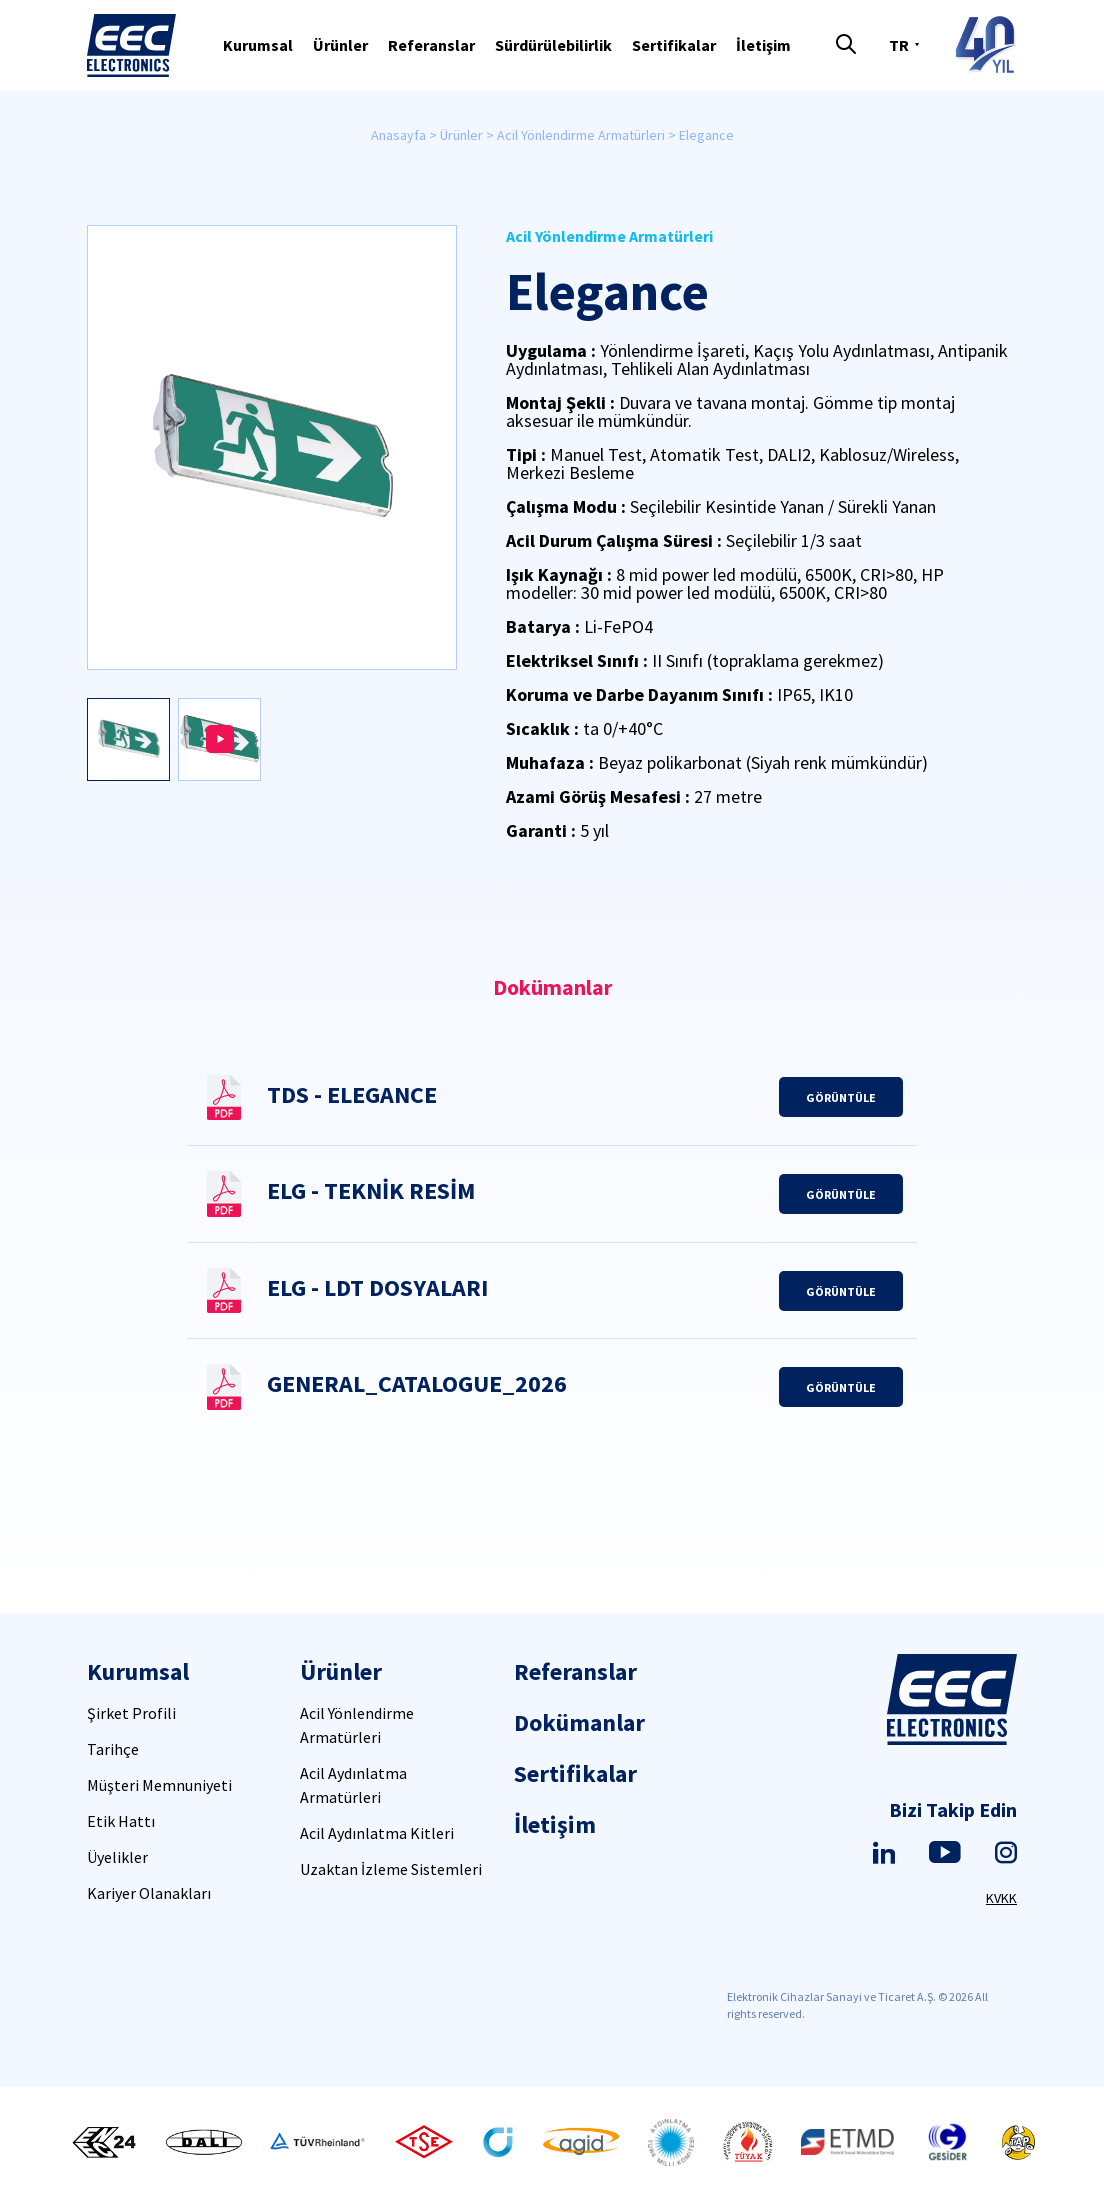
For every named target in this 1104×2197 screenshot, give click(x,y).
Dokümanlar (579, 1722)
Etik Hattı (121, 1821)
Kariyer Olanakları (149, 1893)
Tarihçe (113, 1749)
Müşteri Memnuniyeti (159, 1785)
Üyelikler (117, 1857)
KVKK (1001, 1898)
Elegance (706, 135)
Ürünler (340, 45)
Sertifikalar (674, 45)
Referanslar (431, 45)
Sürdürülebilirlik (553, 45)
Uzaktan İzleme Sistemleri (391, 1869)
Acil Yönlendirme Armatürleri (581, 135)
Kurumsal (258, 45)
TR (899, 45)
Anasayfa (398, 135)
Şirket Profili (131, 1713)
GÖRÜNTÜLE (841, 1097)
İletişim (763, 45)
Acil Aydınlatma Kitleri (377, 1833)
